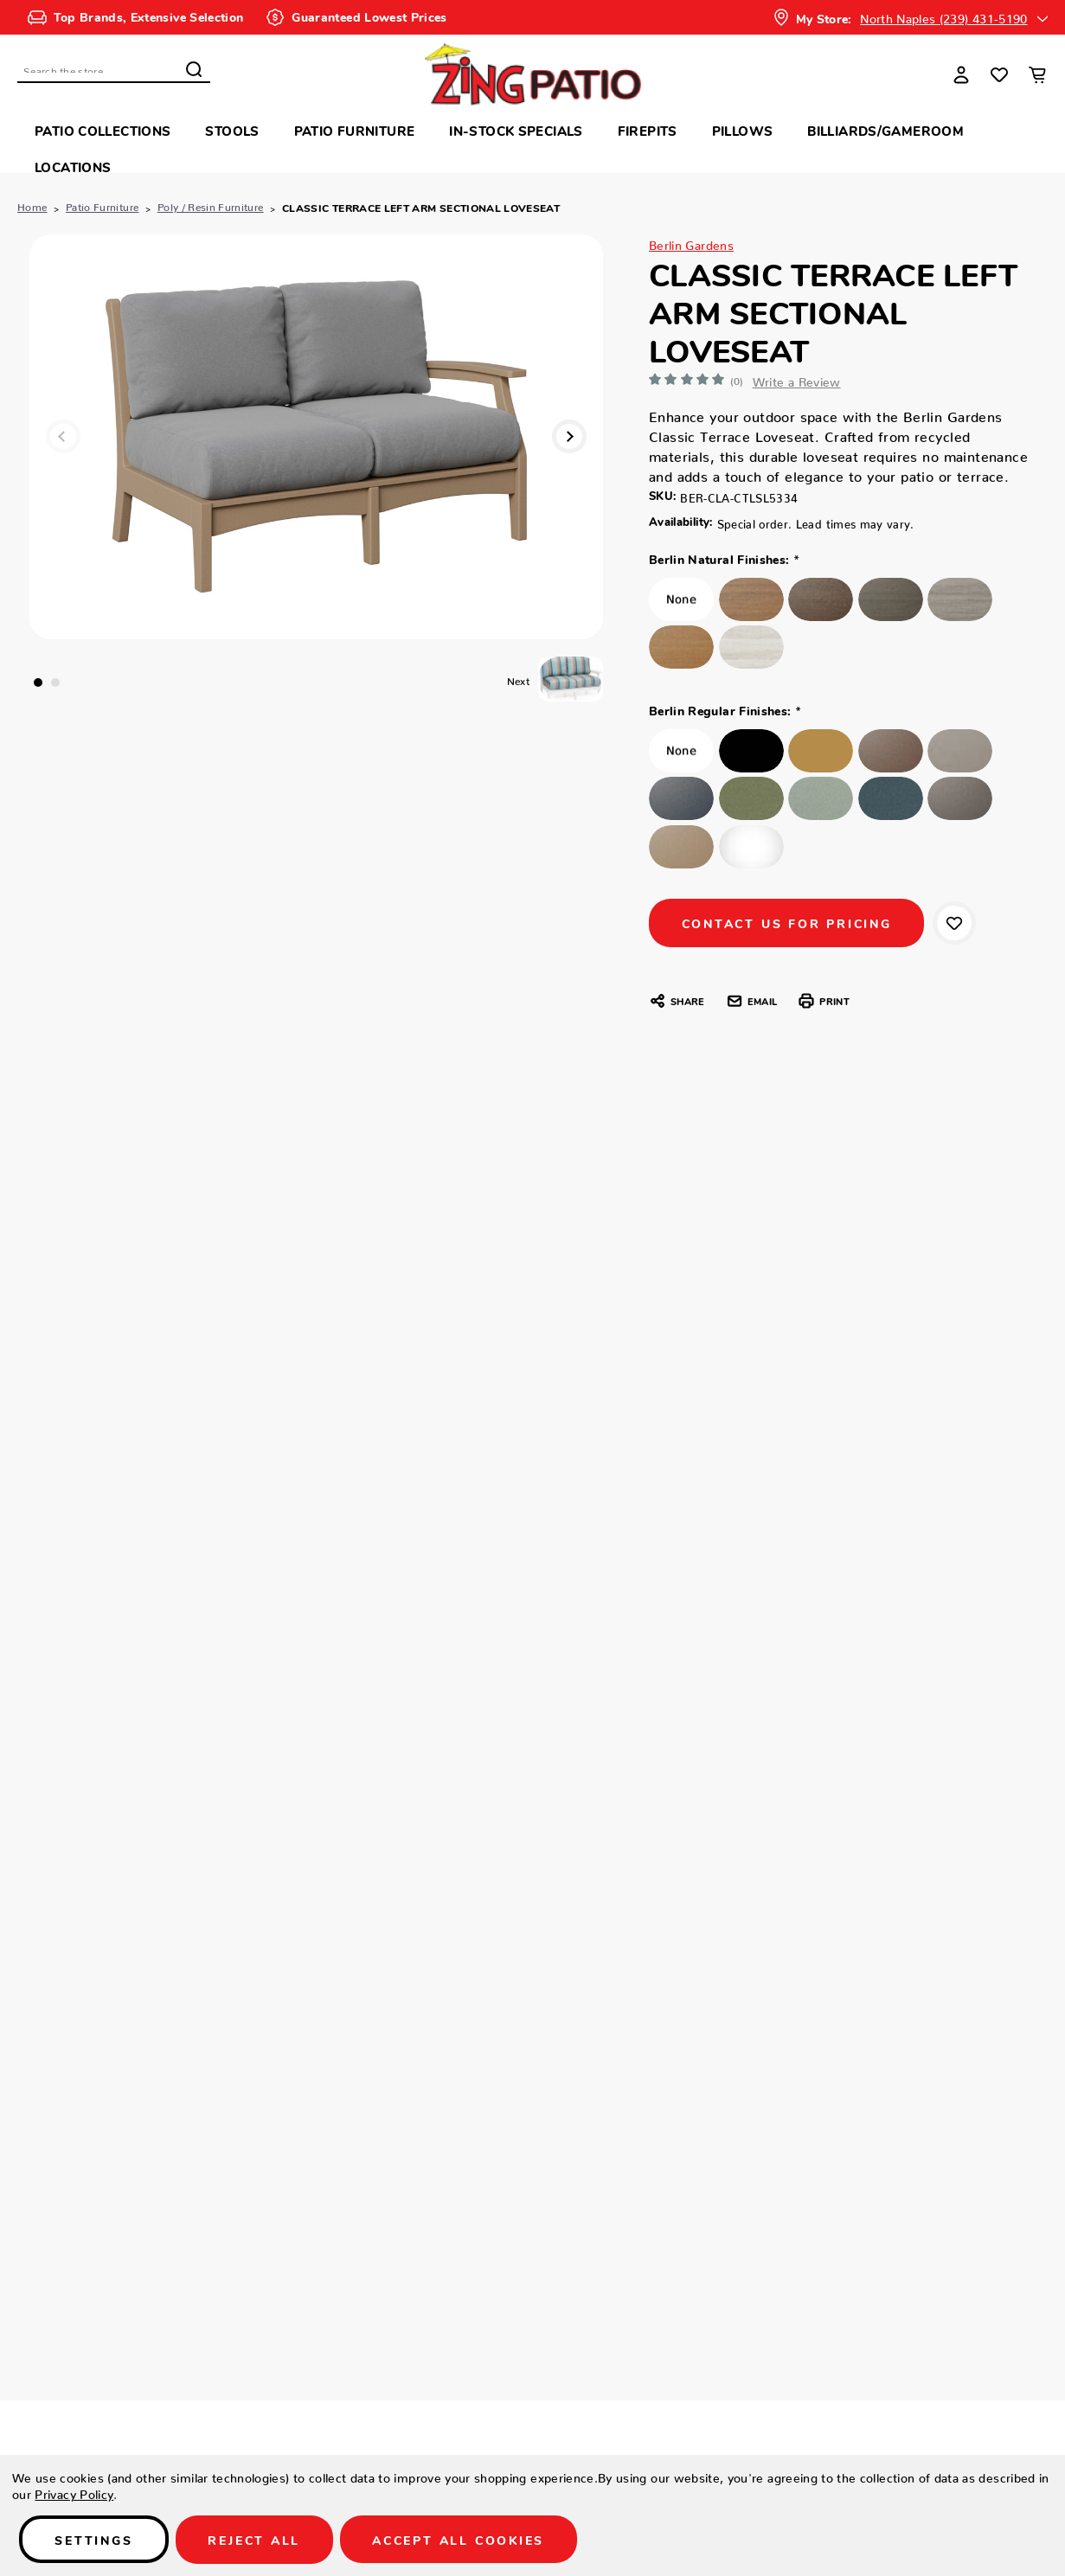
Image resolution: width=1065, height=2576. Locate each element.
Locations (73, 166)
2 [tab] (55, 682)
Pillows (742, 130)
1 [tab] (38, 682)
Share (676, 1002)
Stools (232, 130)
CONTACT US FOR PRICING (788, 923)
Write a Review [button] (804, 379)
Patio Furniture (354, 130)
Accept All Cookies (463, 2539)
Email (751, 1002)
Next (568, 437)
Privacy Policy (74, 2492)
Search (193, 69)
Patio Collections (102, 130)
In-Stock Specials (515, 130)
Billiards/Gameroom (885, 130)
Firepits (647, 130)
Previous (64, 437)
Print (823, 1002)
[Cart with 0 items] (1037, 74)
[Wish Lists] (999, 74)
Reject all (257, 2539)
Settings (94, 2539)
